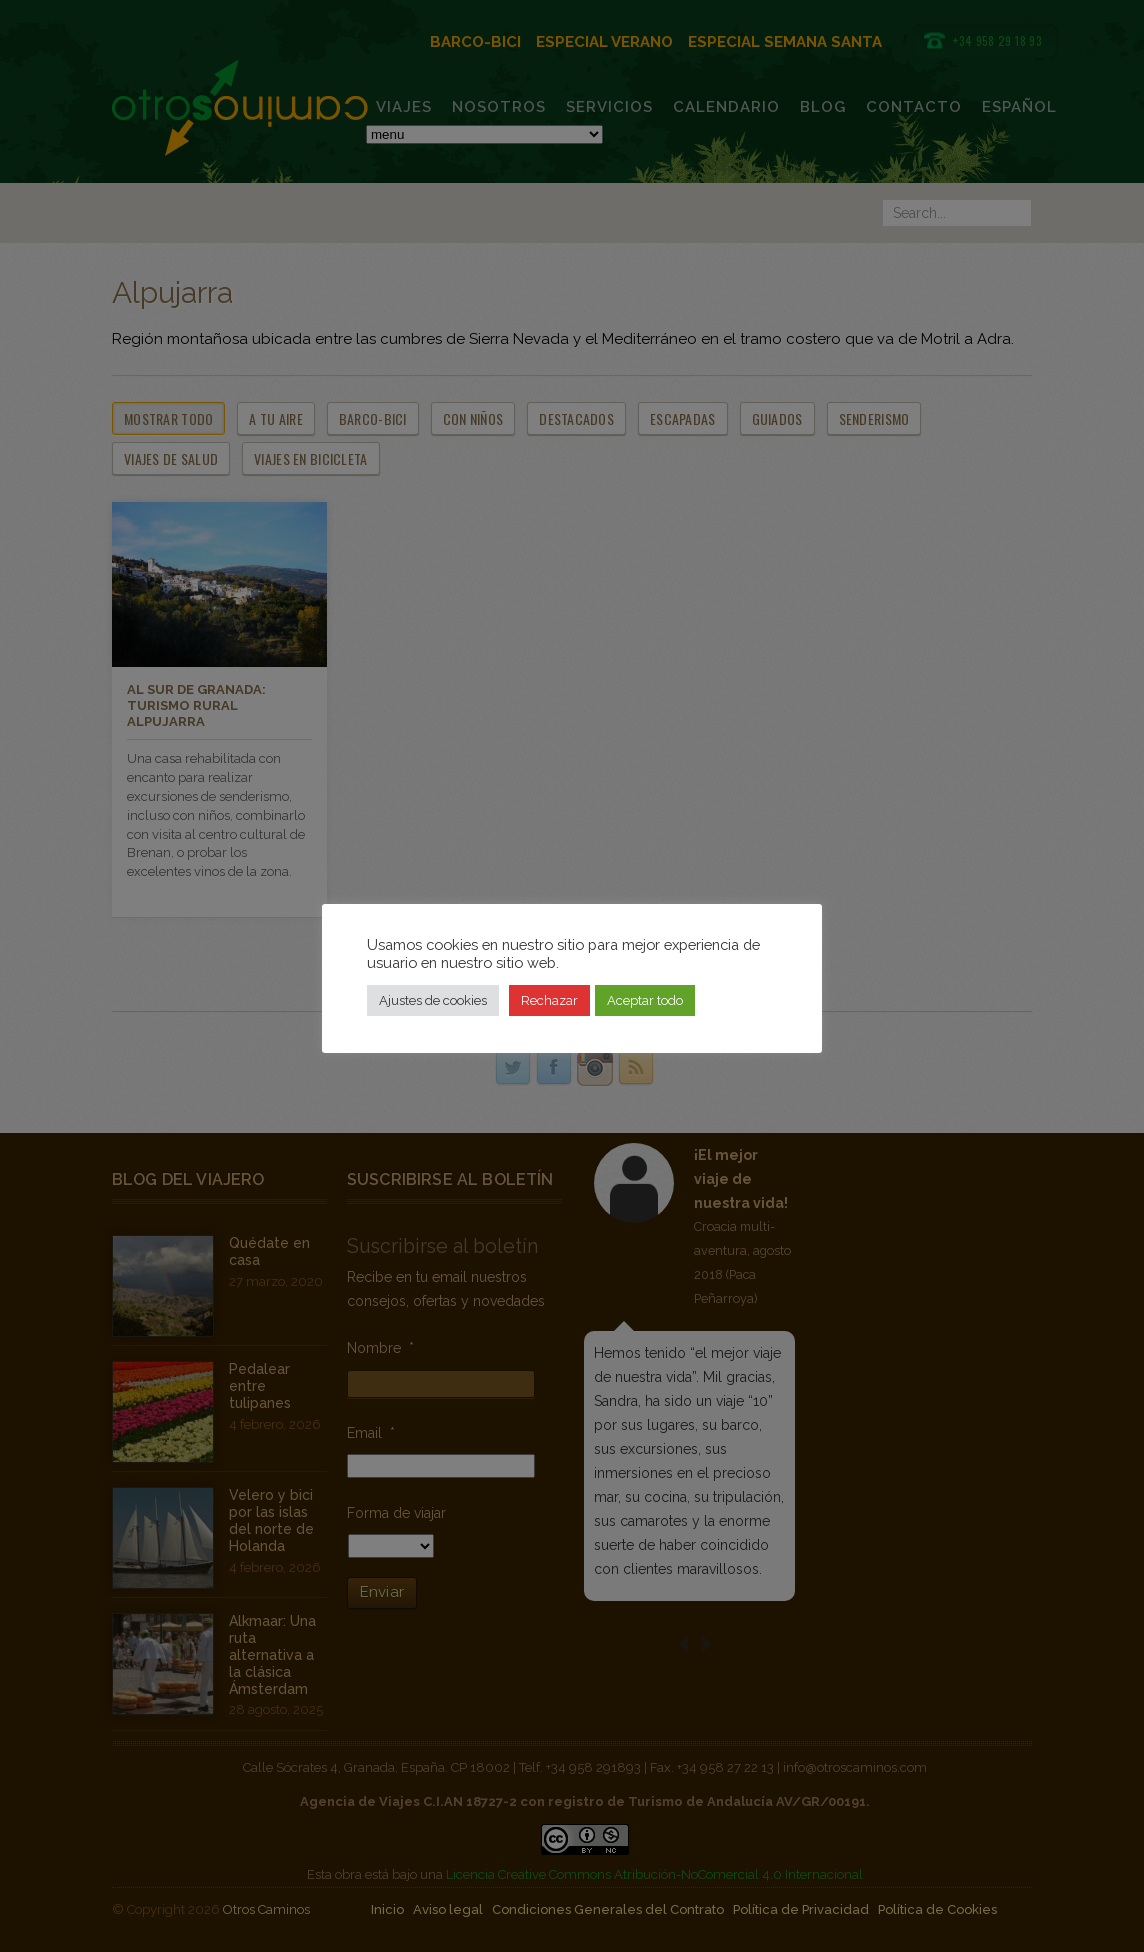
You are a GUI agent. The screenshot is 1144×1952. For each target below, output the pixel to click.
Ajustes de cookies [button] (433, 1000)
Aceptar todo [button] (645, 1000)
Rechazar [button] (549, 1000)
